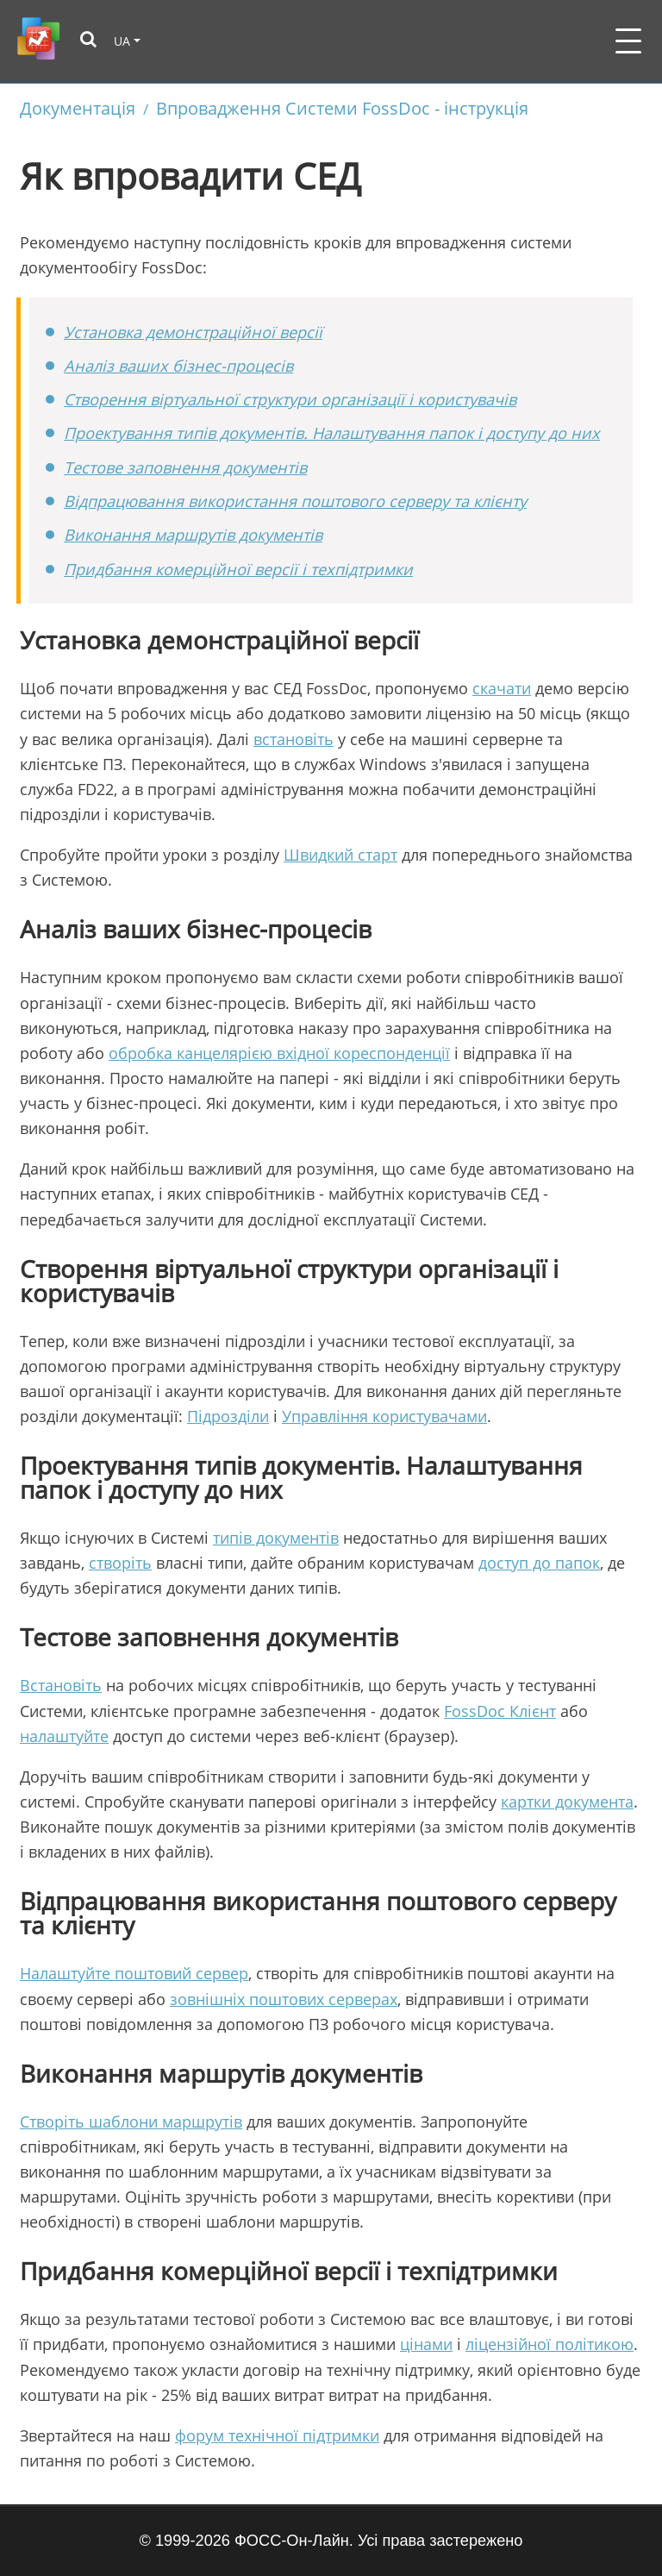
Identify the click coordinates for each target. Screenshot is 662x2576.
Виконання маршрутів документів (193, 534)
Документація (77, 108)
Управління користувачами (384, 1416)
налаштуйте (64, 1736)
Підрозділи (228, 1416)
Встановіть (61, 1685)
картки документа (567, 1801)
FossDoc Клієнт (500, 1711)
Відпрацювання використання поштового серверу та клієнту (295, 501)
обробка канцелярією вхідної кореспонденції (279, 1053)
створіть (120, 1562)
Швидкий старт (340, 854)
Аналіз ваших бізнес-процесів (178, 365)
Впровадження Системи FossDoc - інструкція (342, 108)
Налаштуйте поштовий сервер (134, 1973)
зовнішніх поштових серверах (283, 1999)
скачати (501, 688)
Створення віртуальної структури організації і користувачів (290, 399)
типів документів (276, 1537)
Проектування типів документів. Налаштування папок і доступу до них (332, 433)
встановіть (293, 739)
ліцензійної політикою (549, 2344)
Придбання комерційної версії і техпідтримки (238, 569)
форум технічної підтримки (277, 2435)
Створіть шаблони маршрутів (131, 2121)
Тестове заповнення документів (185, 467)
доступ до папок (539, 1562)
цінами (426, 2344)
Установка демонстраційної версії (193, 332)
